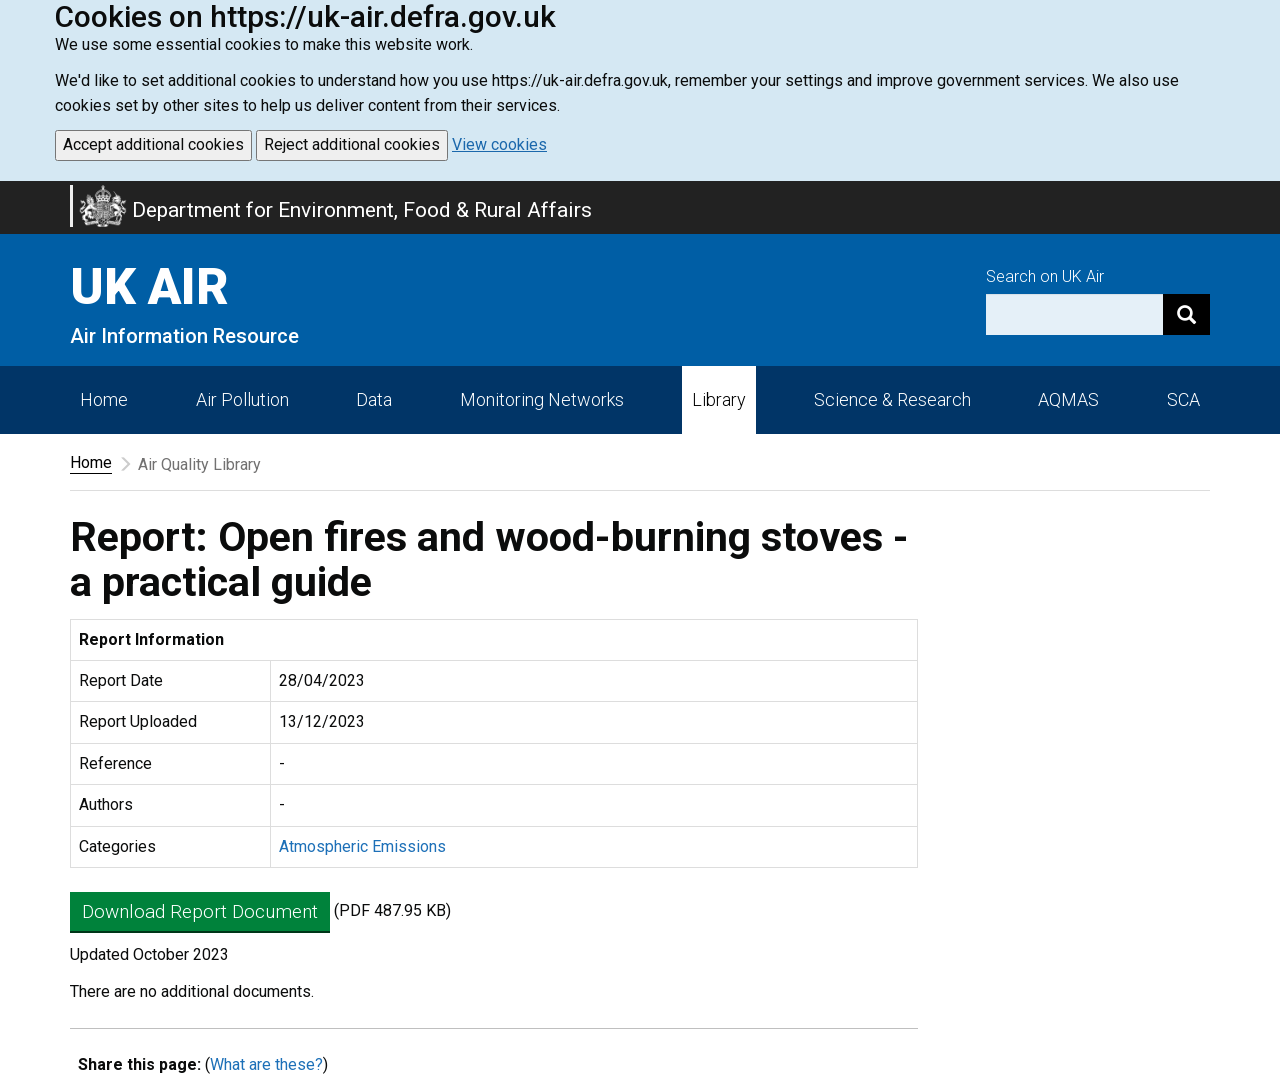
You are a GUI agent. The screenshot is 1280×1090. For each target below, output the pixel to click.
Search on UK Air (1045, 276)
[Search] (1186, 314)
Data (374, 399)
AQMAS (1068, 399)
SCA (1183, 399)
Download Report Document (200, 911)
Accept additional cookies (153, 144)
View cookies (499, 144)
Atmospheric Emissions (362, 846)
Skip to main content (12, 194)
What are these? (266, 1064)
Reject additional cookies (352, 144)
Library (719, 399)
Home (104, 399)
